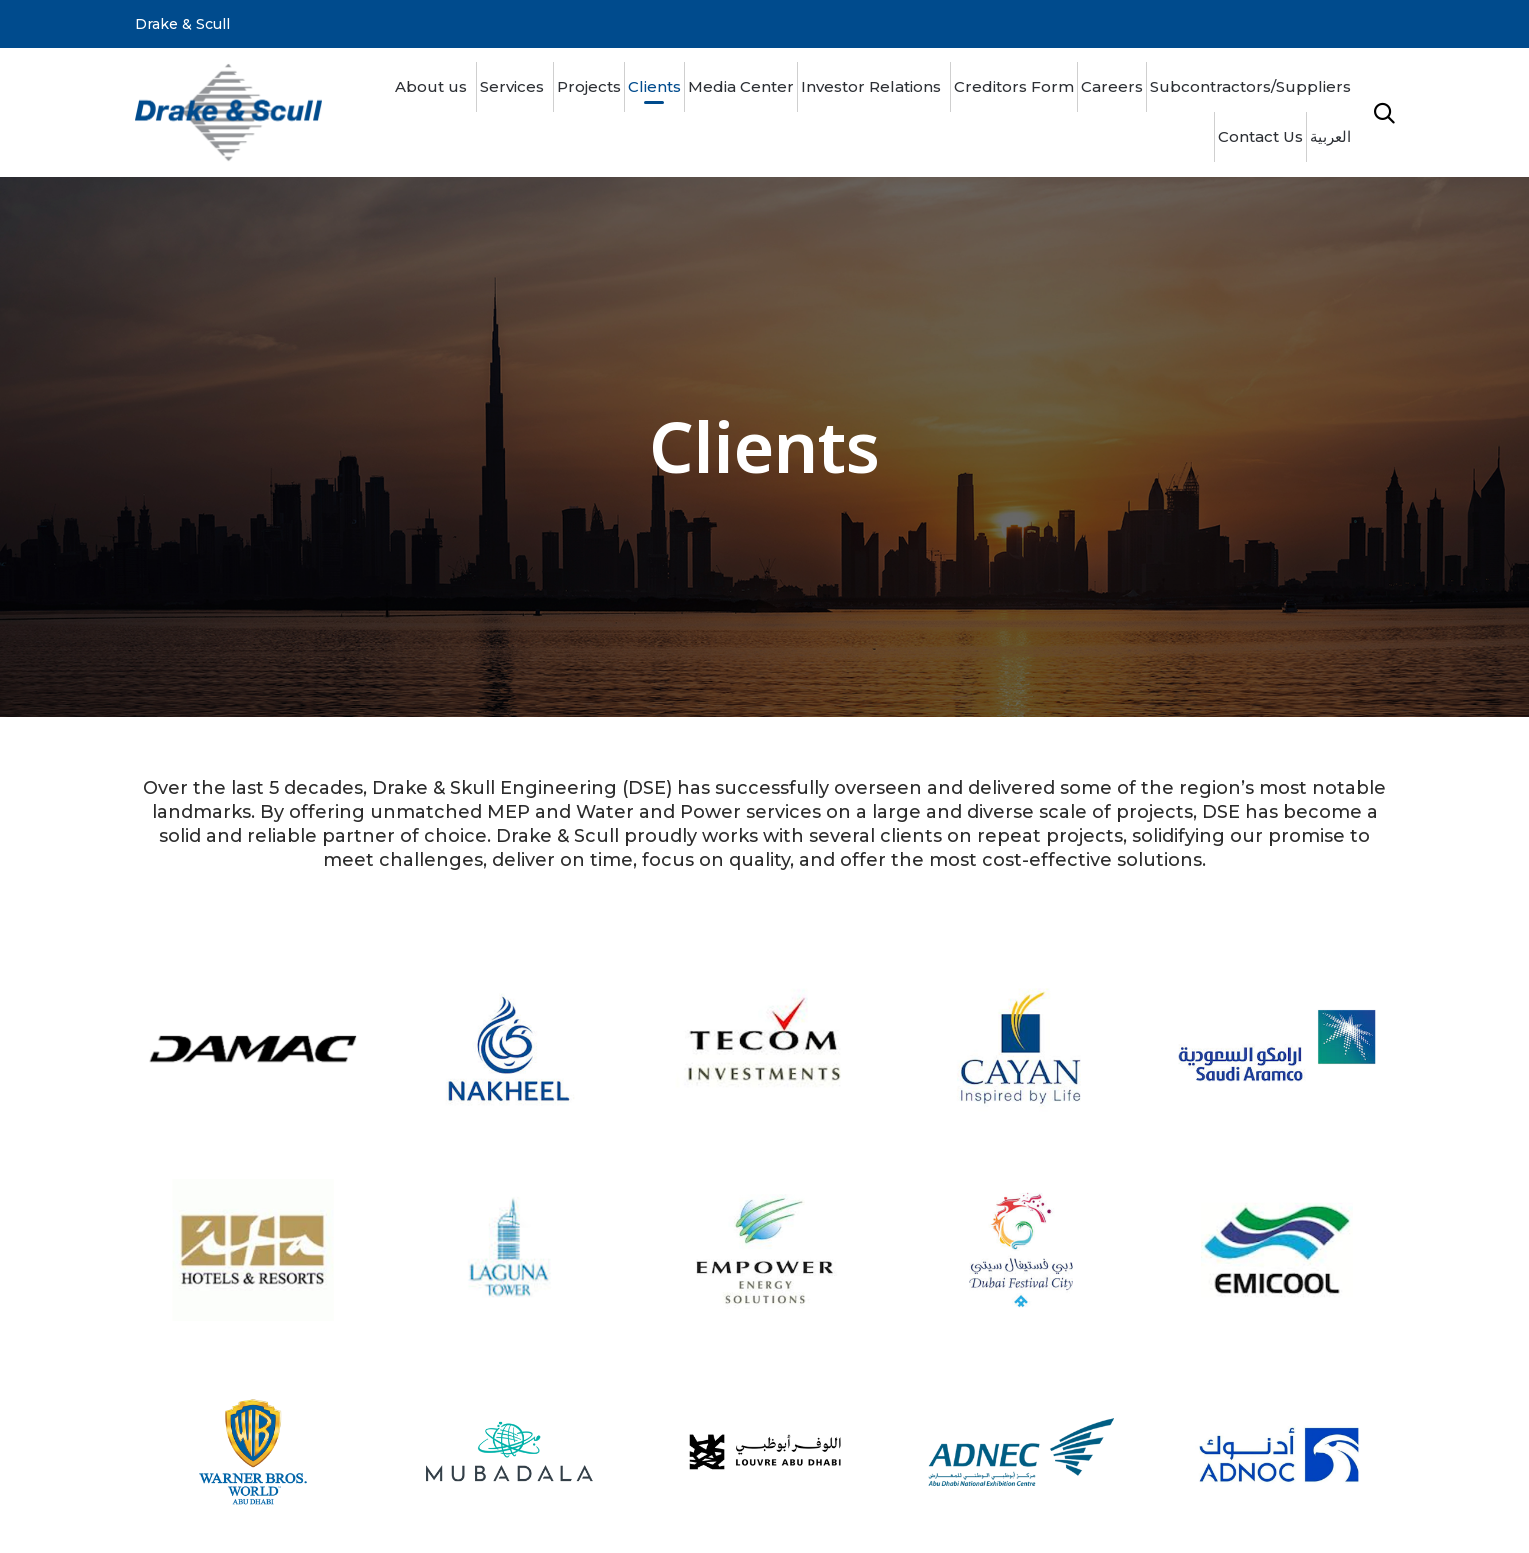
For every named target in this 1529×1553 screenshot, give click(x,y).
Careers (1112, 86)
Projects (589, 86)
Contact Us (1260, 136)
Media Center (741, 86)
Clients (654, 86)
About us (431, 86)
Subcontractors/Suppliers (1250, 86)
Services (512, 86)
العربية (1330, 136)
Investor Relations (871, 86)
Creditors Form (1014, 86)
